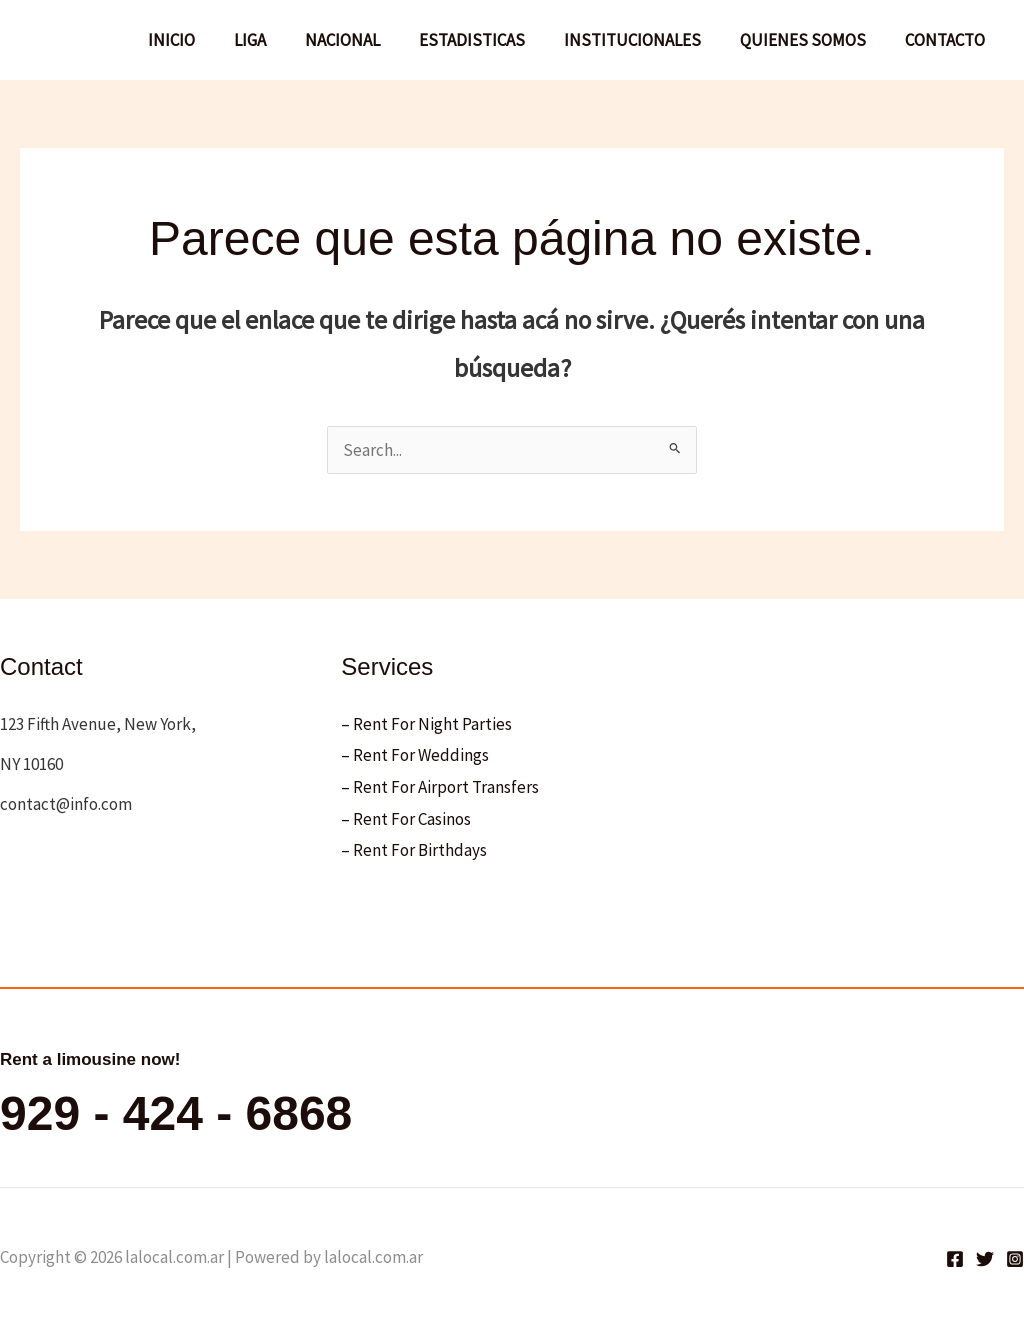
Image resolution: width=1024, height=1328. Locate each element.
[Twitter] (985, 1259)
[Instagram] (1015, 1259)
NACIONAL (364, 40)
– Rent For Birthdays (414, 850)
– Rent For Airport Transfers (440, 787)
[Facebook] (955, 1259)
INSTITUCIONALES (644, 40)
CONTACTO (947, 40)
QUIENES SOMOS (810, 40)
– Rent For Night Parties (426, 724)
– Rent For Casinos (406, 819)
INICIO (203, 40)
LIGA (277, 40)
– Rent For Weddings (415, 755)
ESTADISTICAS (489, 40)
